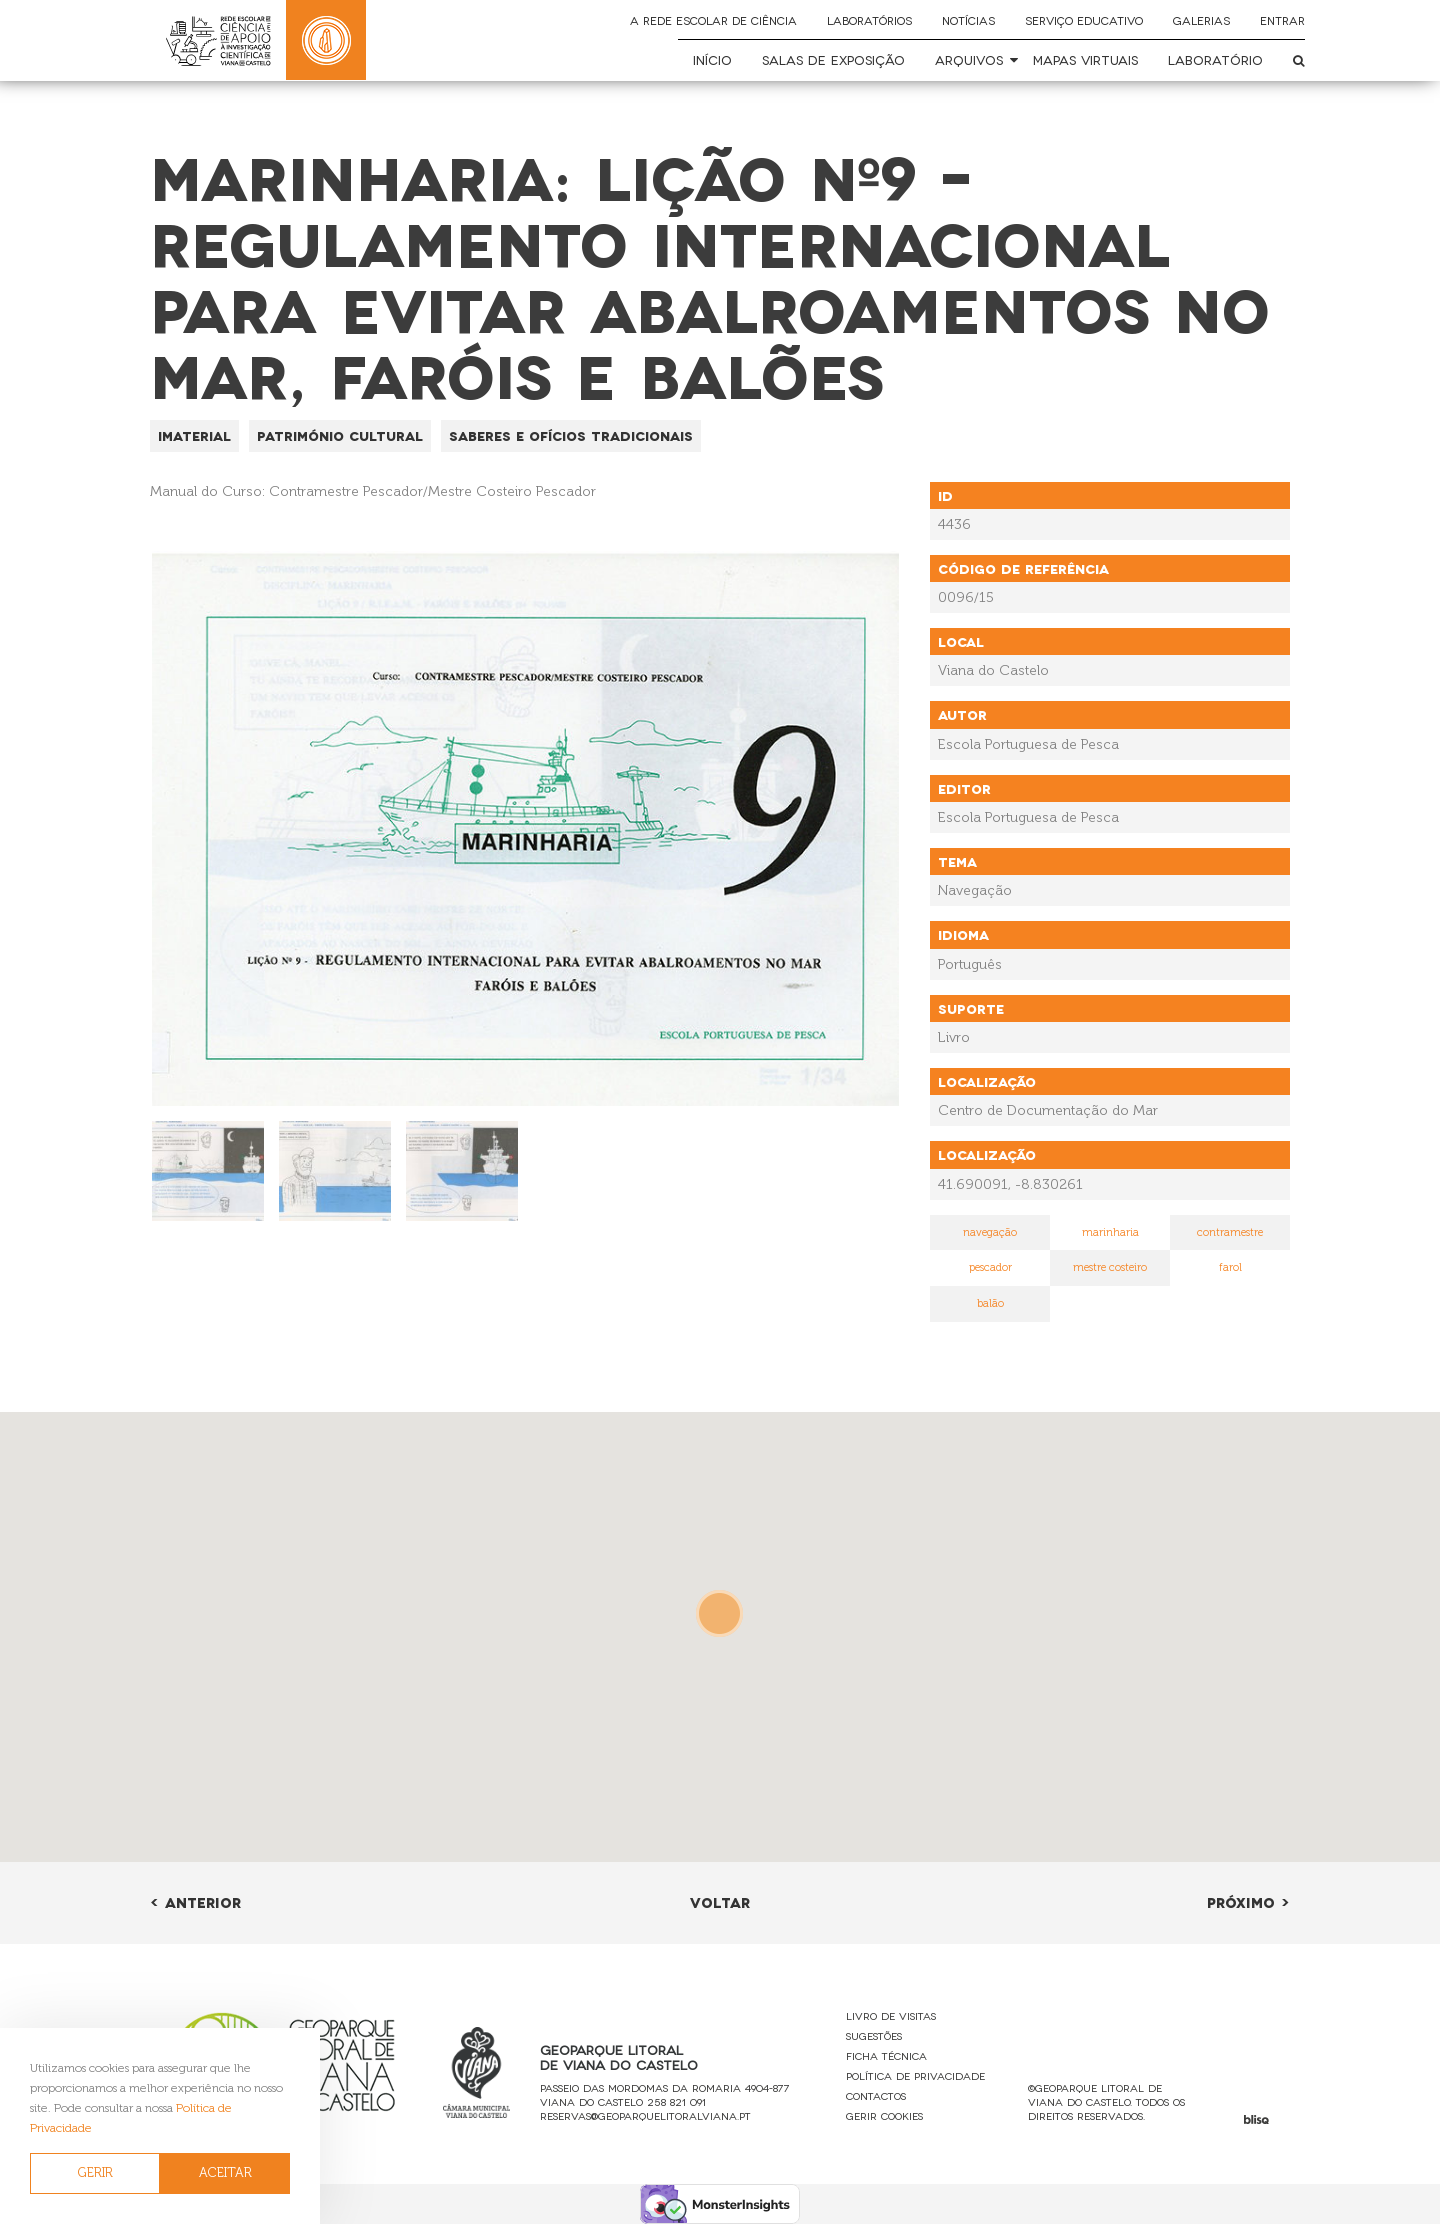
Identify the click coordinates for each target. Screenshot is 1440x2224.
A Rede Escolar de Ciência (713, 20)
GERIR (95, 2172)
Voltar (720, 1901)
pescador (990, 1267)
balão (990, 1303)
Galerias (1201, 20)
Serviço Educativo (1084, 20)
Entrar (1282, 20)
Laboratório (1215, 59)
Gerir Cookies (884, 2115)
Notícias (968, 20)
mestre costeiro (1110, 1267)
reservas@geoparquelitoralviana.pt (645, 2115)
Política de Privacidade (915, 2075)
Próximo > (1248, 1901)
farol (1230, 1267)
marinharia (1110, 1232)
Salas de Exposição (833, 59)
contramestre (1230, 1232)
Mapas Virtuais (1085, 59)
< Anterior (195, 1901)
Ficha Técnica (886, 2055)
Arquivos (969, 59)
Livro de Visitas (891, 2015)
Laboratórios (869, 20)
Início (712, 59)
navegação (990, 1232)
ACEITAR (225, 2172)
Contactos (876, 2095)
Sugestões (874, 2035)
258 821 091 (676, 2101)
